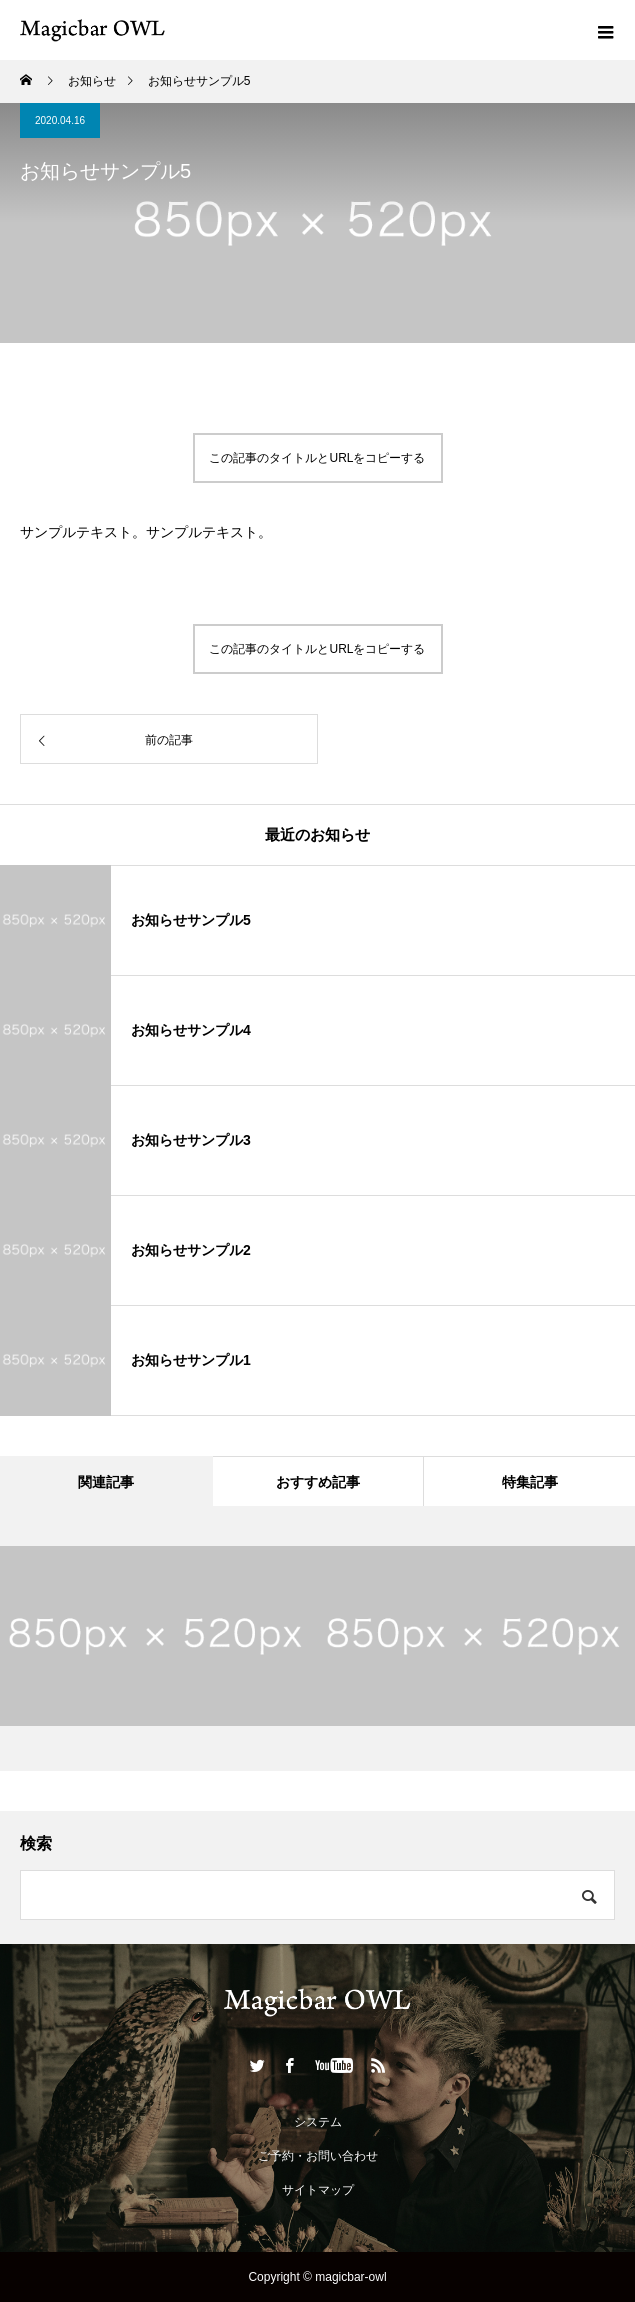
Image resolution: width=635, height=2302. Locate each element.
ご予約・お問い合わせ (318, 2156)
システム (318, 2122)
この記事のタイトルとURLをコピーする (317, 458)
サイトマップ (318, 2190)
